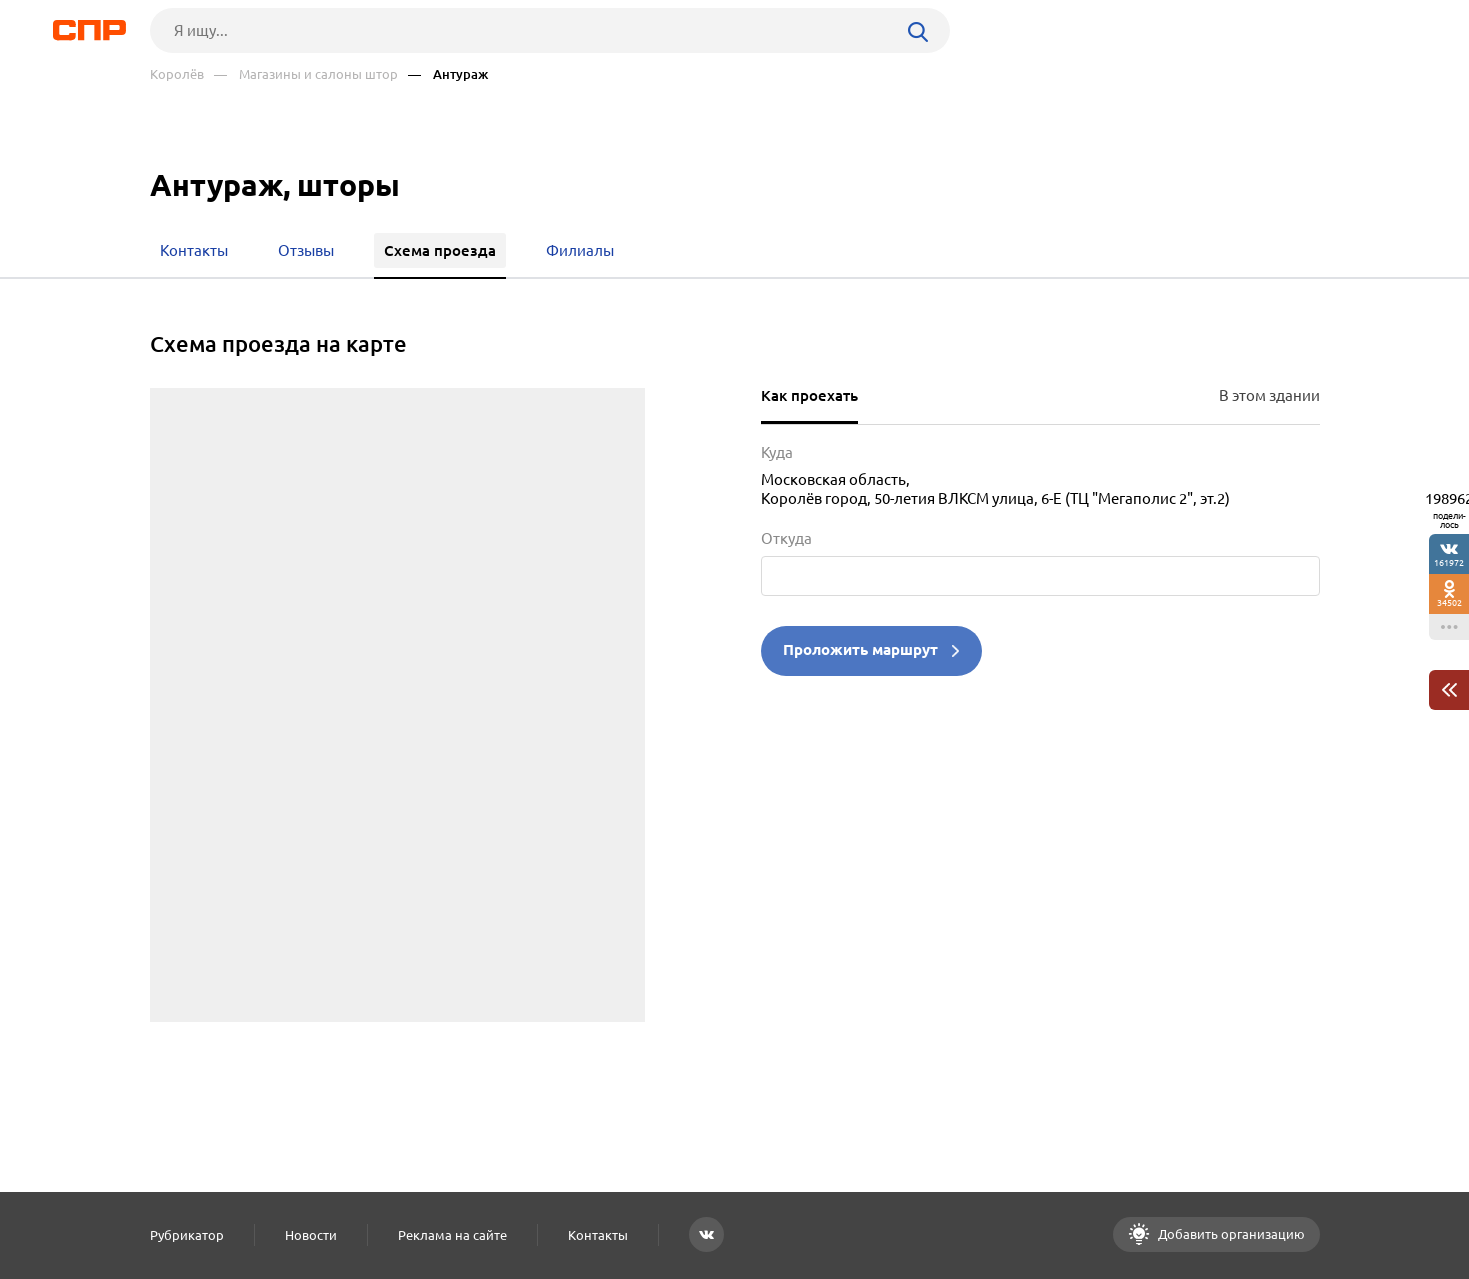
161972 (1449, 562)
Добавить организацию (1230, 1234)
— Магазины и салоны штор (306, 74)
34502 (1449, 602)
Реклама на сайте (452, 1235)
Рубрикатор (187, 1235)
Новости (311, 1235)
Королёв (177, 74)
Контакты (598, 1235)
